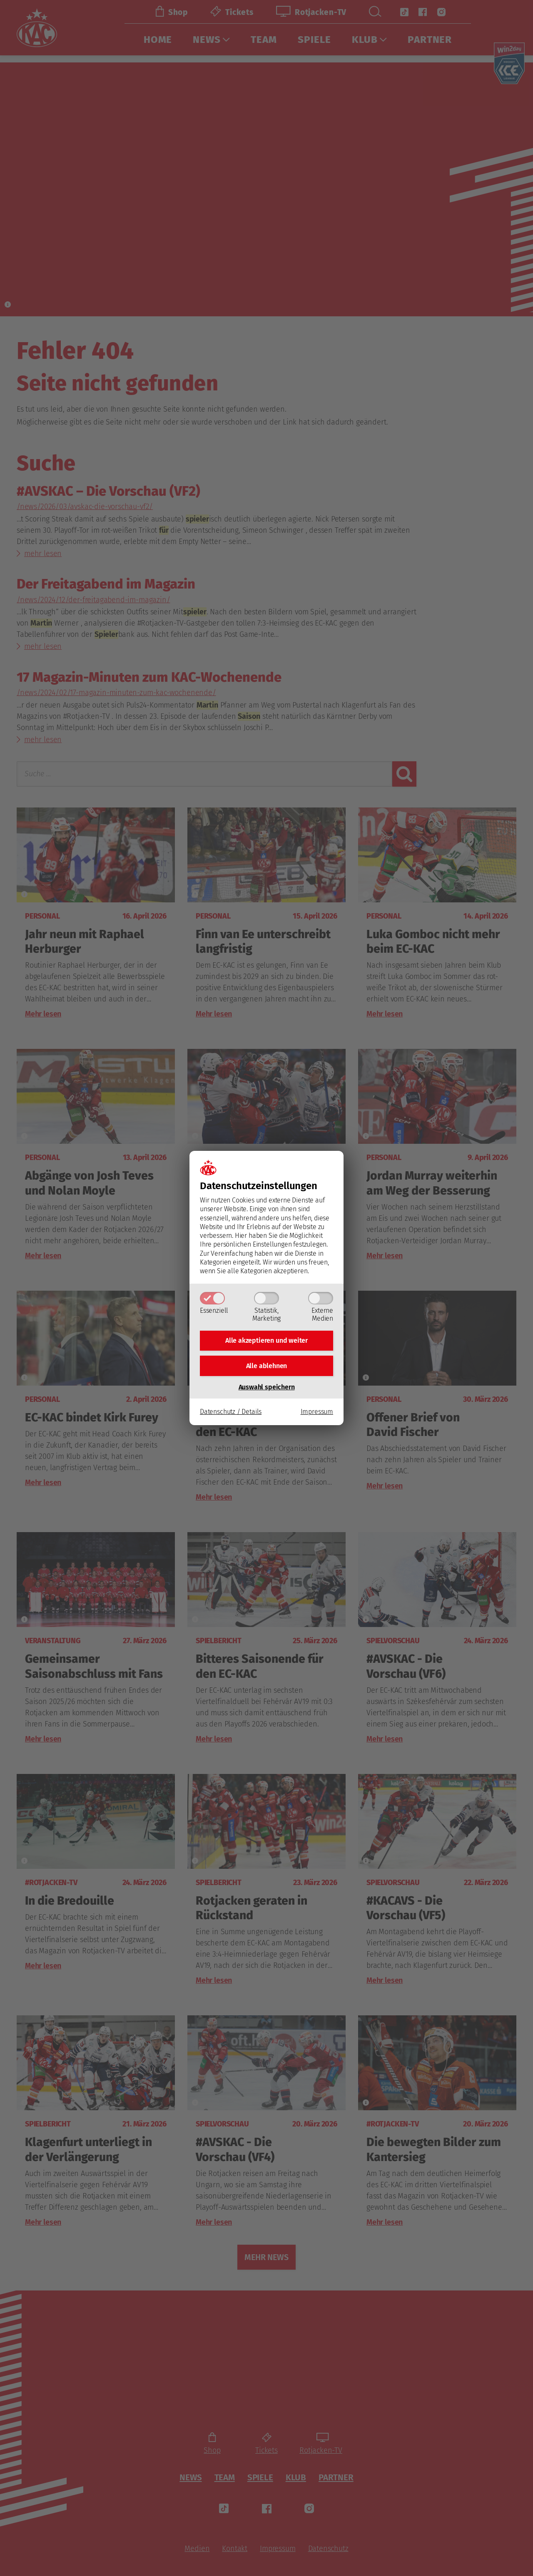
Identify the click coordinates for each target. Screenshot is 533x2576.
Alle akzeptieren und (266, 1339)
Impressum (317, 1415)
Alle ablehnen (266, 1367)
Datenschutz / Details (231, 1415)
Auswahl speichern (267, 1390)
